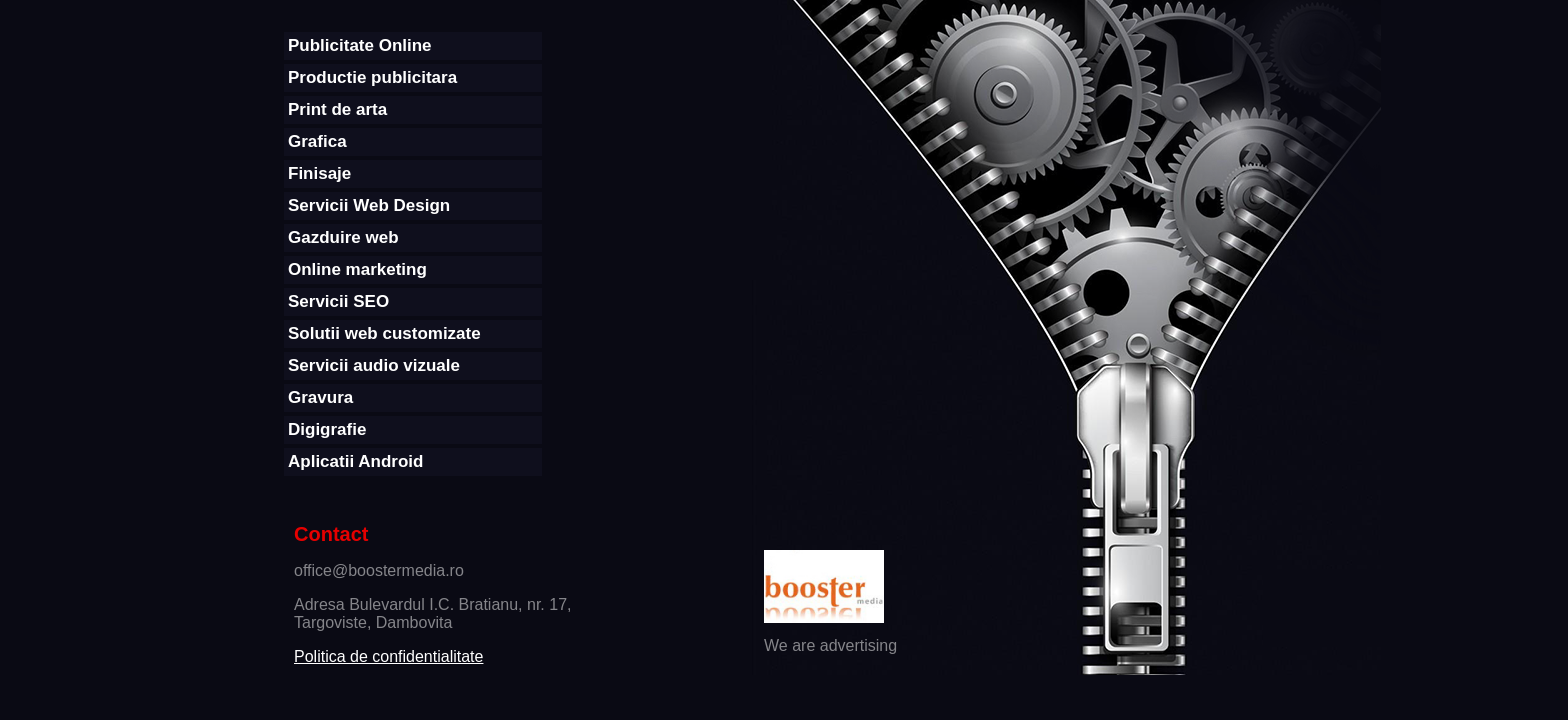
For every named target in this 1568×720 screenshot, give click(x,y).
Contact (331, 534)
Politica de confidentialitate (388, 656)
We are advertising (830, 646)
